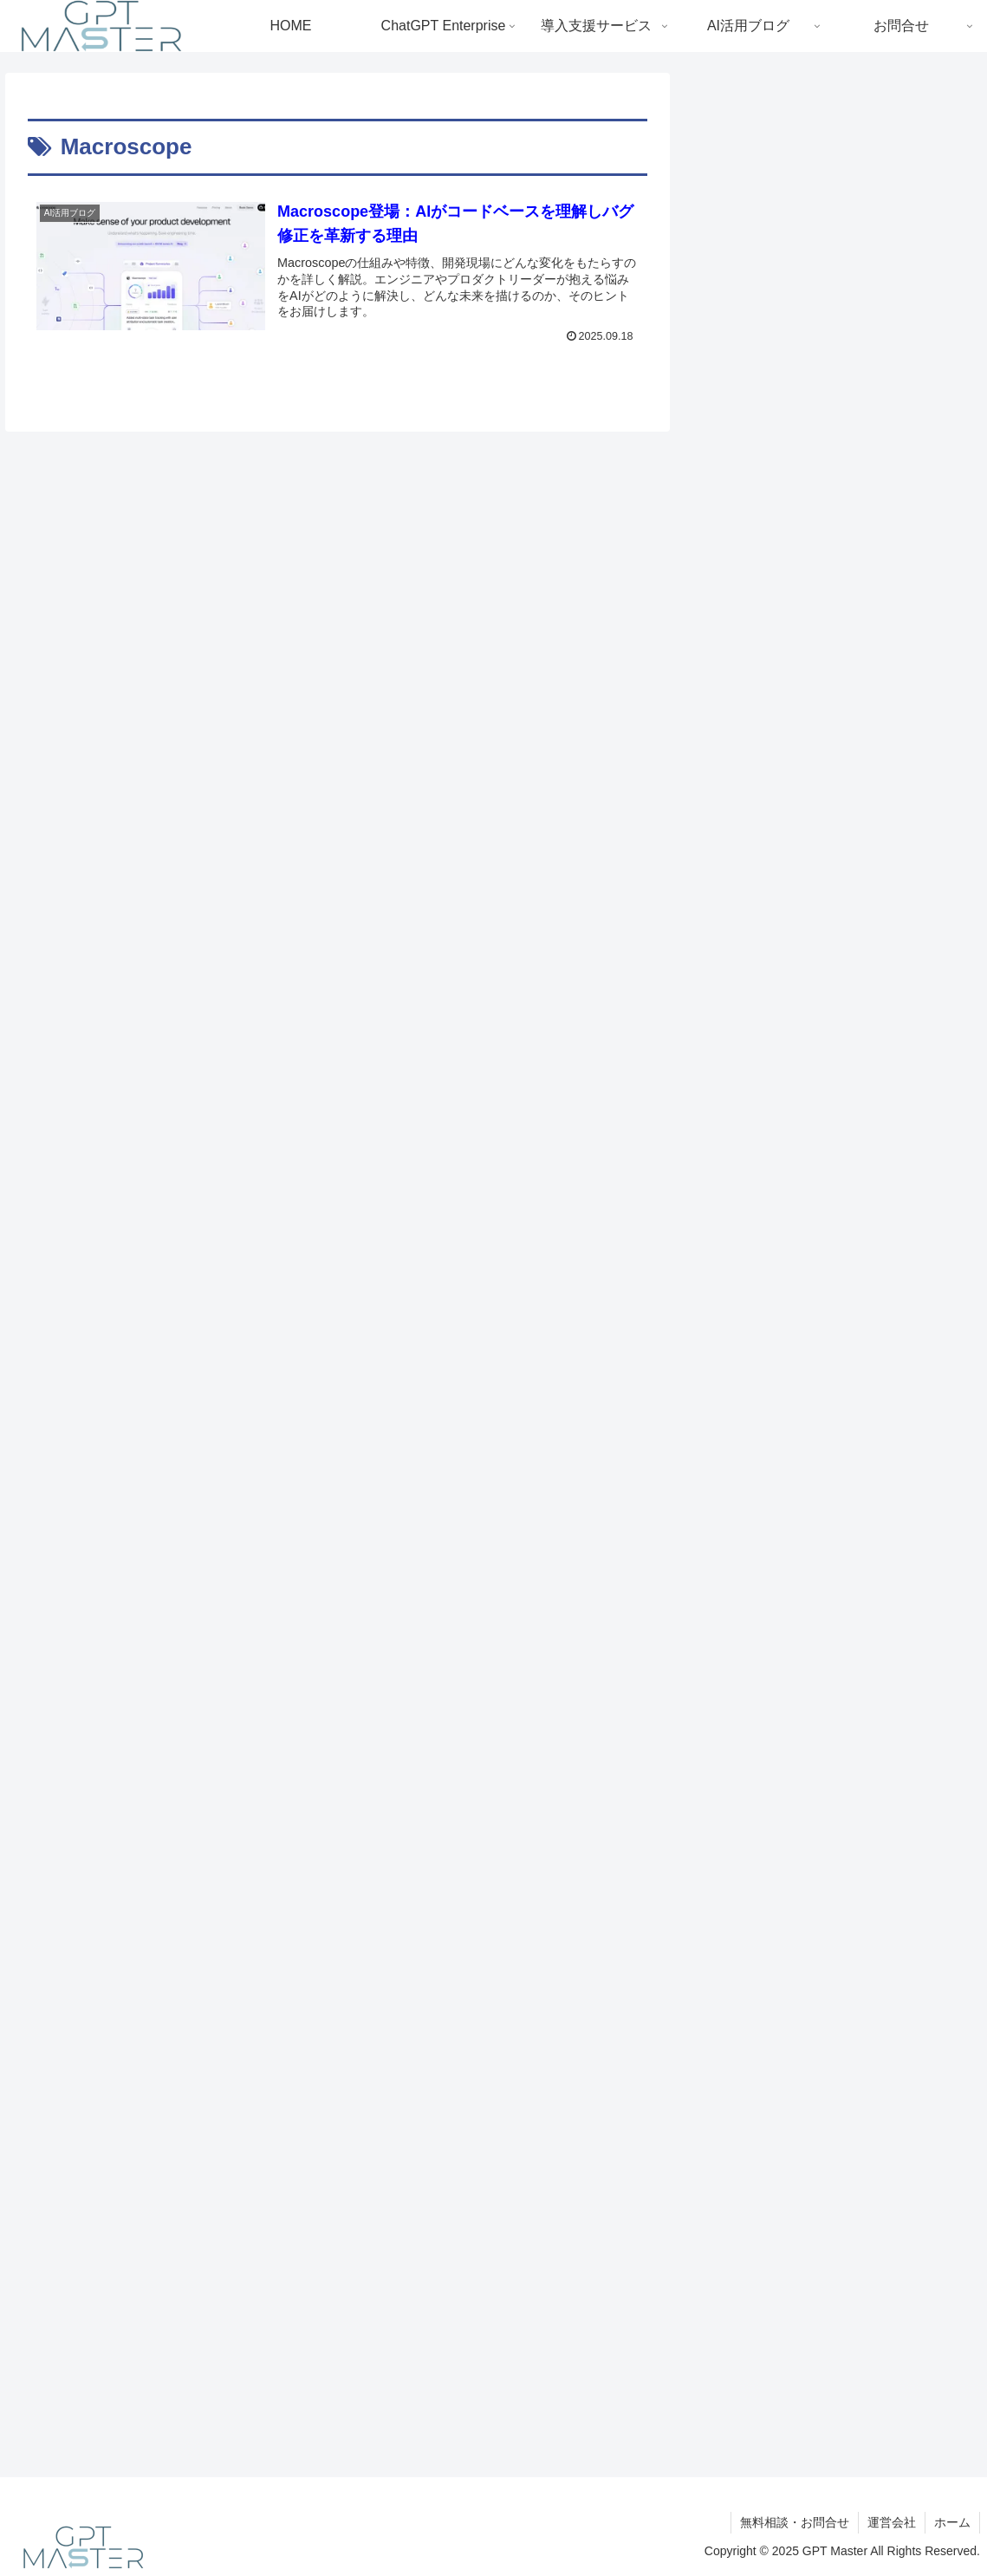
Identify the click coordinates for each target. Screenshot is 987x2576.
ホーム (952, 2522)
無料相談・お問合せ (794, 2522)
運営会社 (891, 2522)
